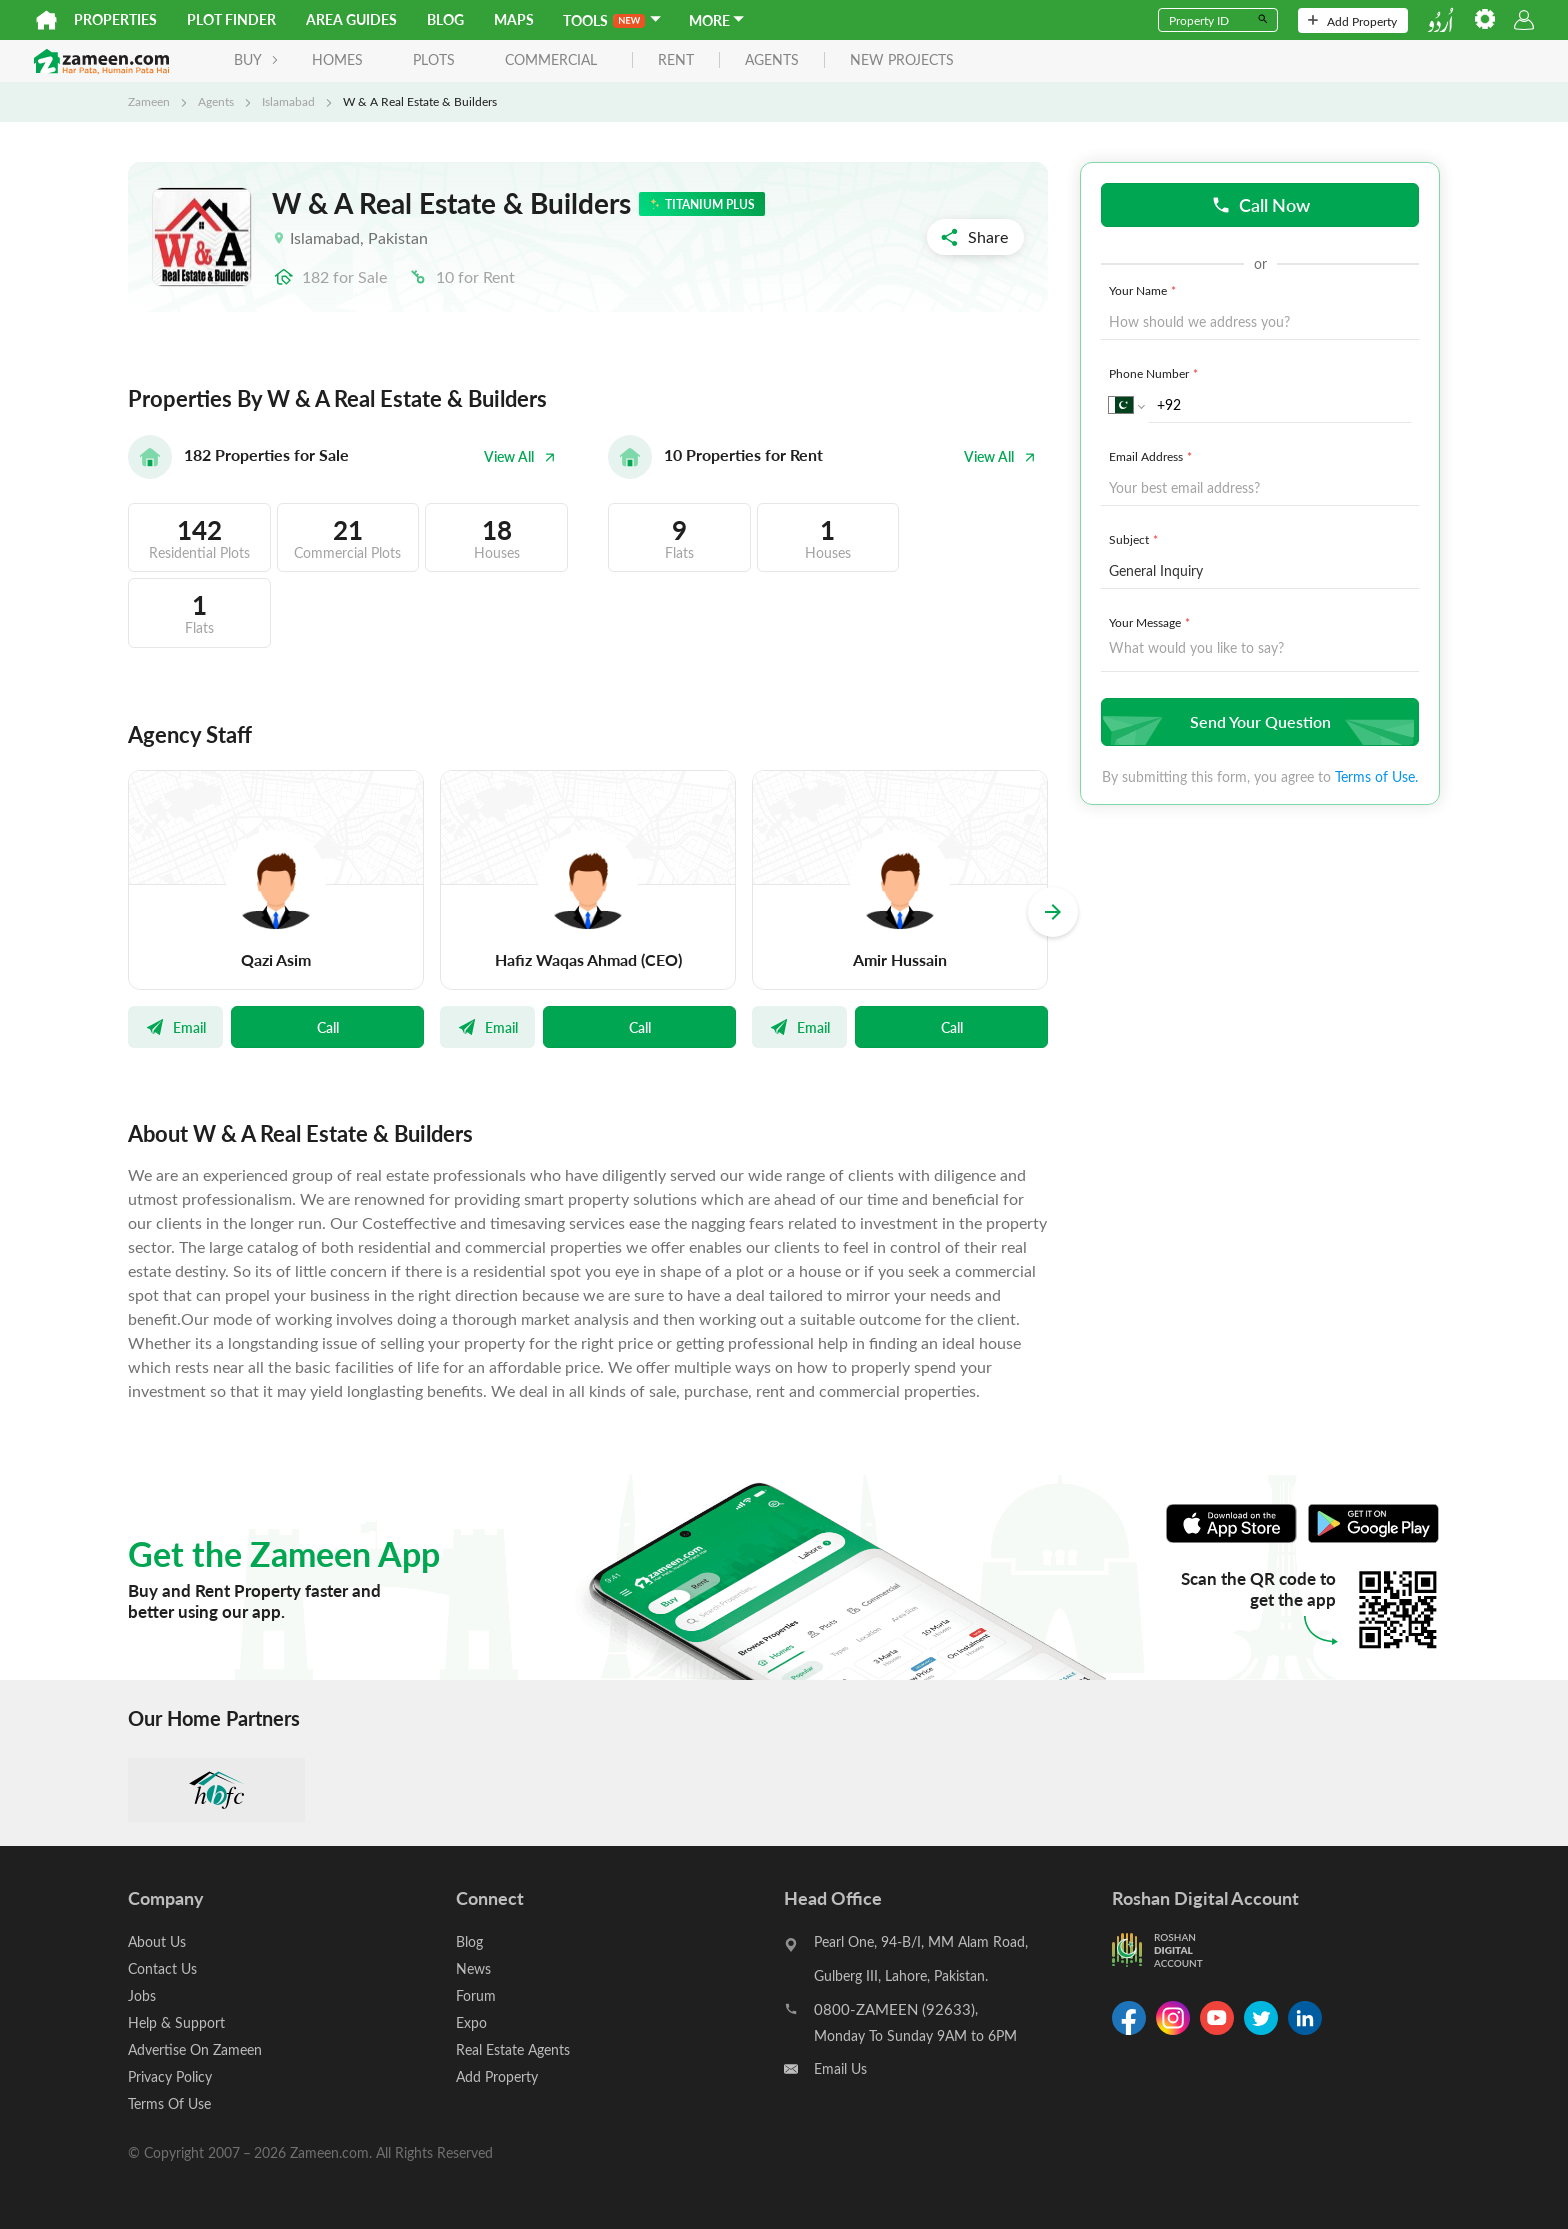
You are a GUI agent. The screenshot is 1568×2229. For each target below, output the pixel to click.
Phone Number (1155, 373)
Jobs (142, 1995)
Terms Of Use (169, 2103)
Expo (471, 2022)
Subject (1135, 539)
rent (676, 60)
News (473, 1968)
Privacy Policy (170, 2076)
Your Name (1144, 290)
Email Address (1152, 456)
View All (520, 456)
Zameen (149, 101)
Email (175, 1027)
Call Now (1260, 204)
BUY (256, 59)
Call (328, 1027)
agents (772, 60)
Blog (445, 19)
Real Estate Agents (513, 2049)
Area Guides (351, 19)
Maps (514, 19)
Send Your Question (1257, 721)
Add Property (1352, 21)
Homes (337, 59)
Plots (434, 59)
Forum (476, 1995)
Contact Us (162, 1968)
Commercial (551, 59)
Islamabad (288, 101)
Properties (115, 19)
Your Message (1151, 622)
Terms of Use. (1376, 776)
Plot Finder (231, 19)
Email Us (840, 2068)
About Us (157, 1941)
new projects (902, 60)
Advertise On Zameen (195, 2049)
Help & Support (176, 2022)
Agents (216, 101)
